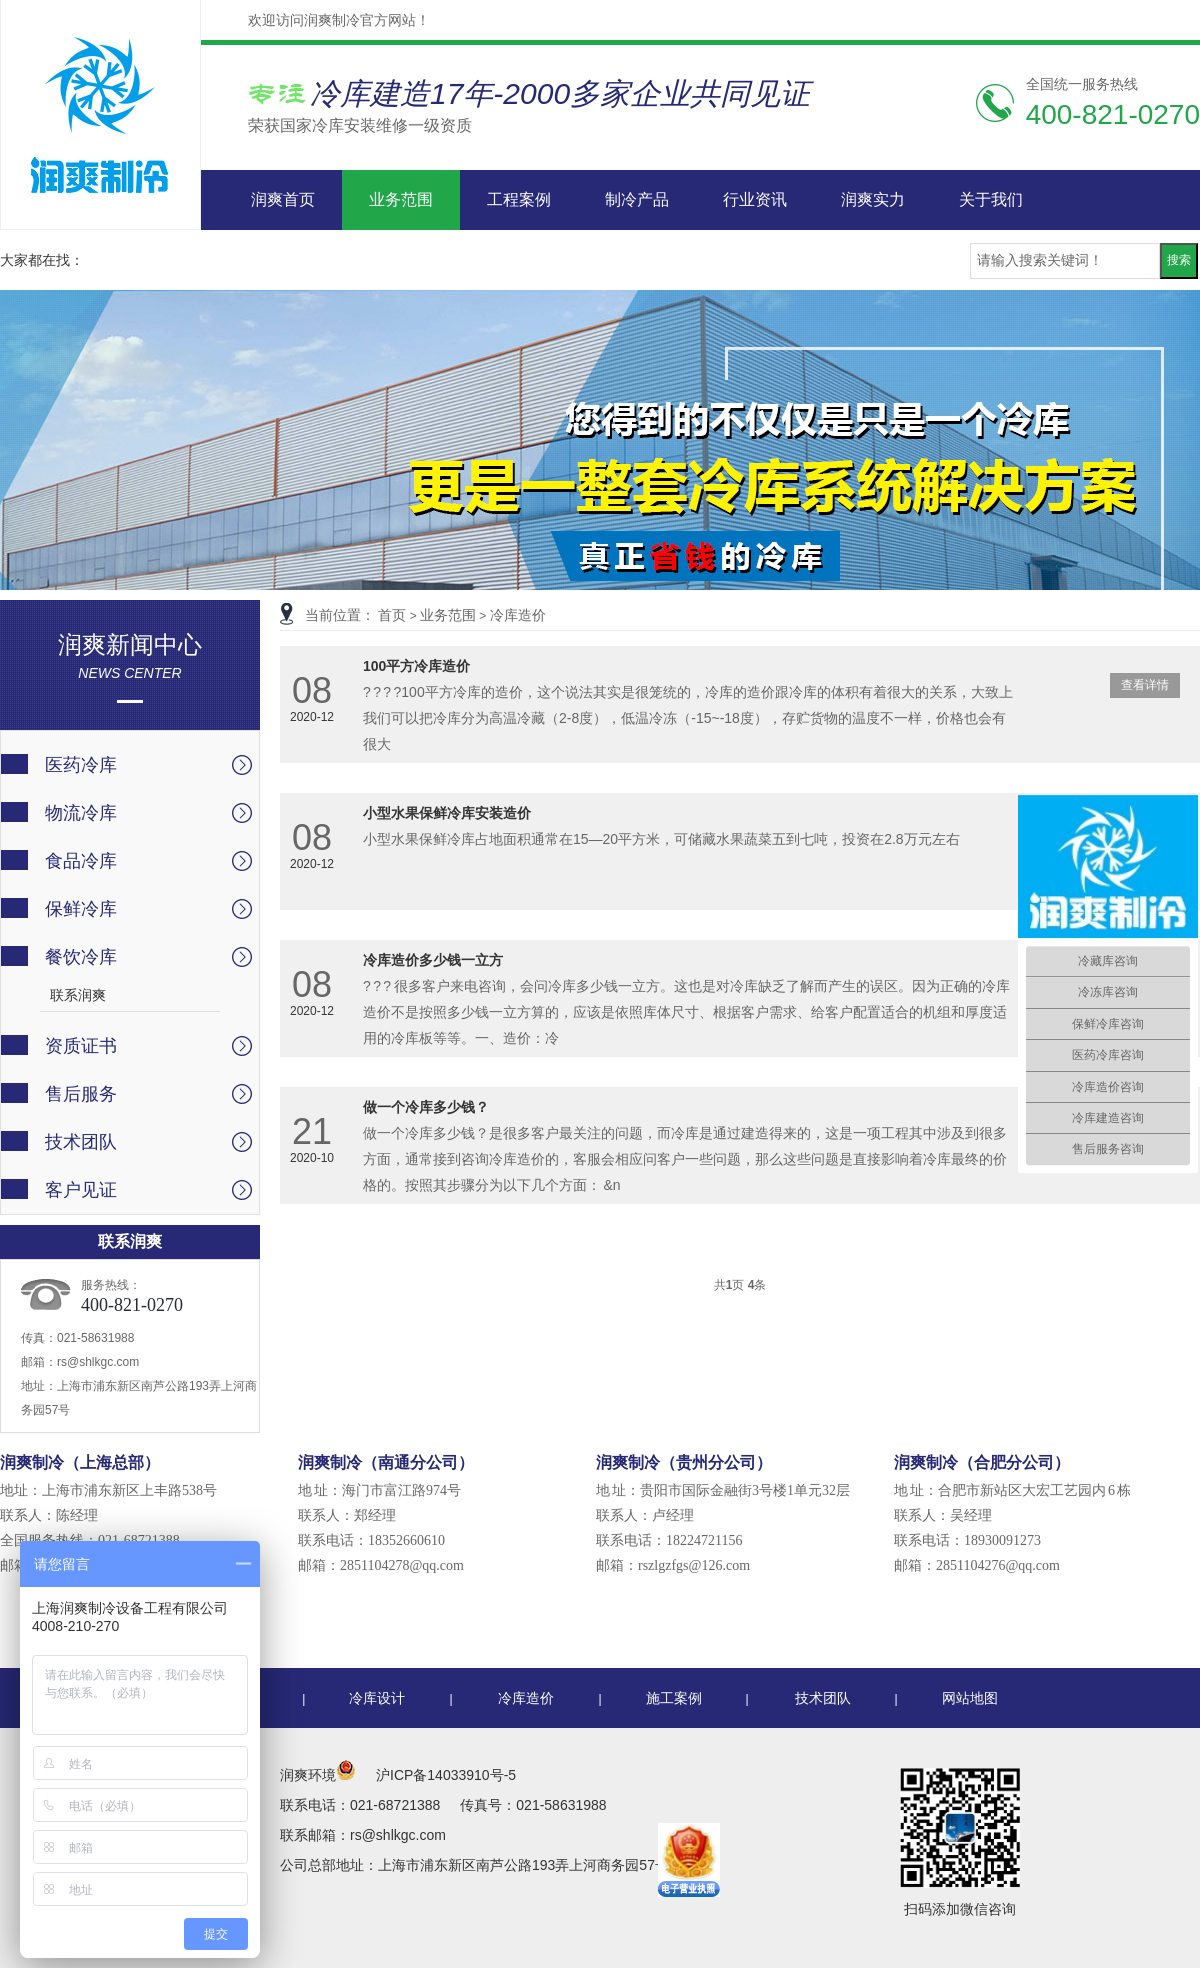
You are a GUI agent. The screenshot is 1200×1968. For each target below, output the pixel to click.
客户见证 (81, 1190)
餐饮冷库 (81, 957)
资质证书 (81, 1046)
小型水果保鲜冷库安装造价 (447, 813)
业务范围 (401, 199)
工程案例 (519, 199)
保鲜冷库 (81, 909)
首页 (392, 615)
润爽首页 (283, 199)
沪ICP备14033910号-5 (446, 1775)
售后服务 (81, 1094)
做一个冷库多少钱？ (426, 1107)
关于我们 (991, 199)
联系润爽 (78, 995)
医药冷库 (81, 765)
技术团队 (81, 1142)
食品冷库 (81, 861)
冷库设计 (377, 1698)
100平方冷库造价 (416, 666)
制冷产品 (637, 199)
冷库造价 (518, 615)
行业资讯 (755, 199)
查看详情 (1145, 685)
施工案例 (674, 1698)
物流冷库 (81, 813)
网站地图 (970, 1698)
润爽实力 (873, 199)
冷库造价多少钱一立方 (433, 960)
